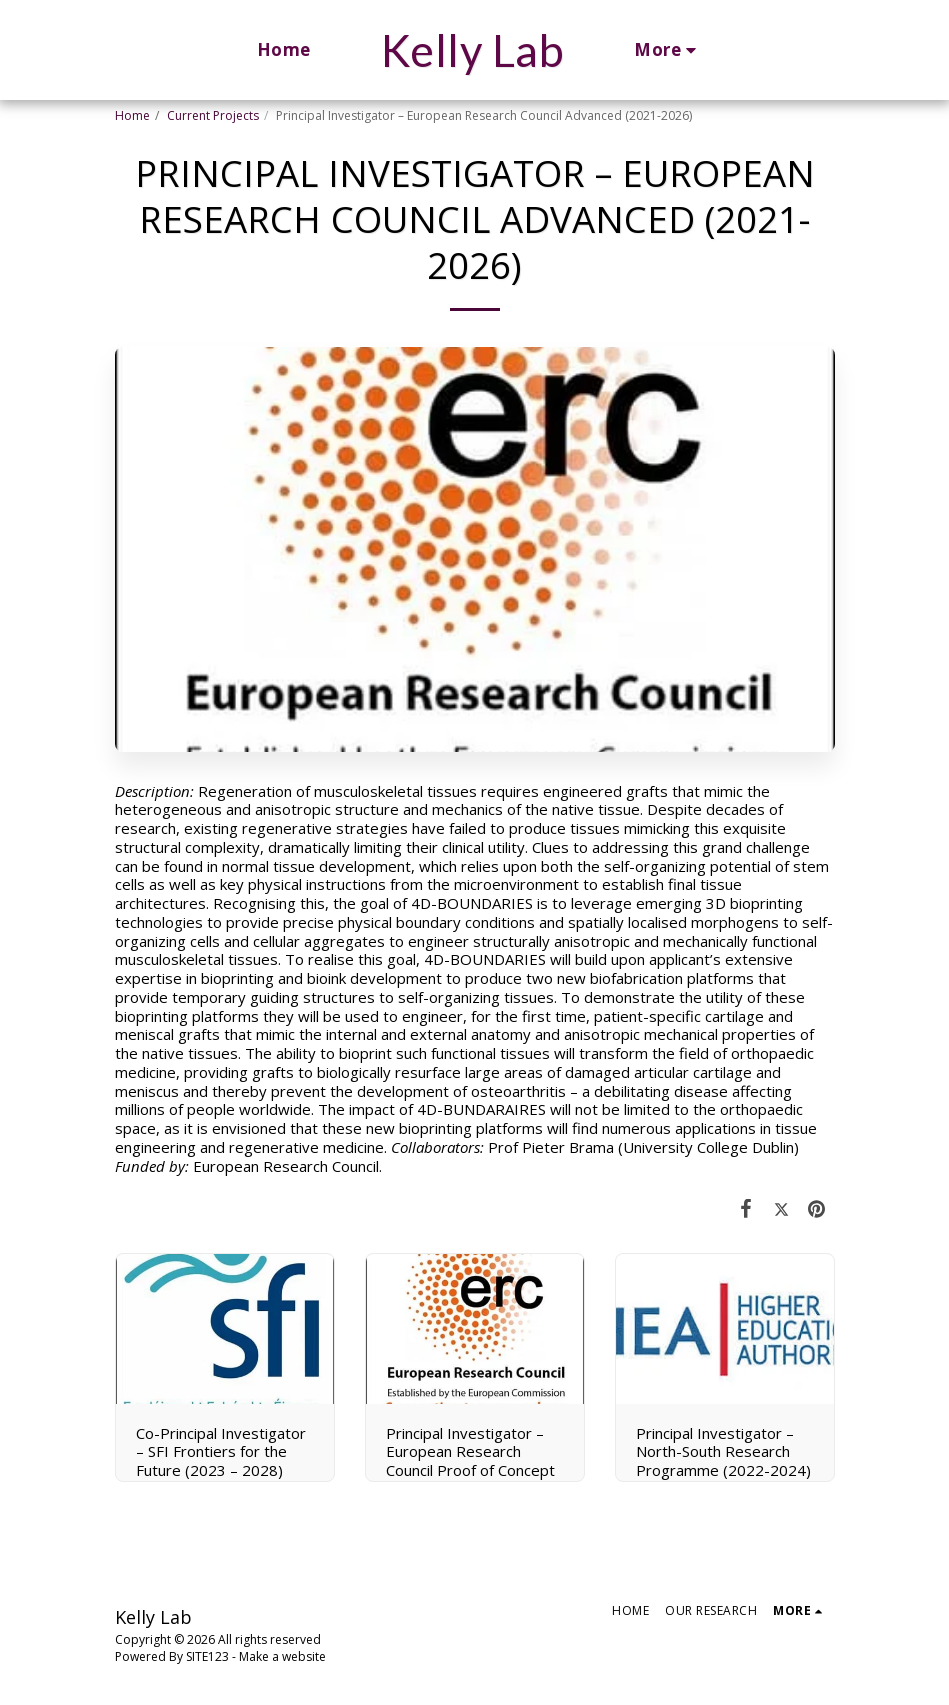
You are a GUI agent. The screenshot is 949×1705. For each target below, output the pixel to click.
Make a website (282, 1656)
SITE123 (207, 1656)
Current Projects (213, 115)
